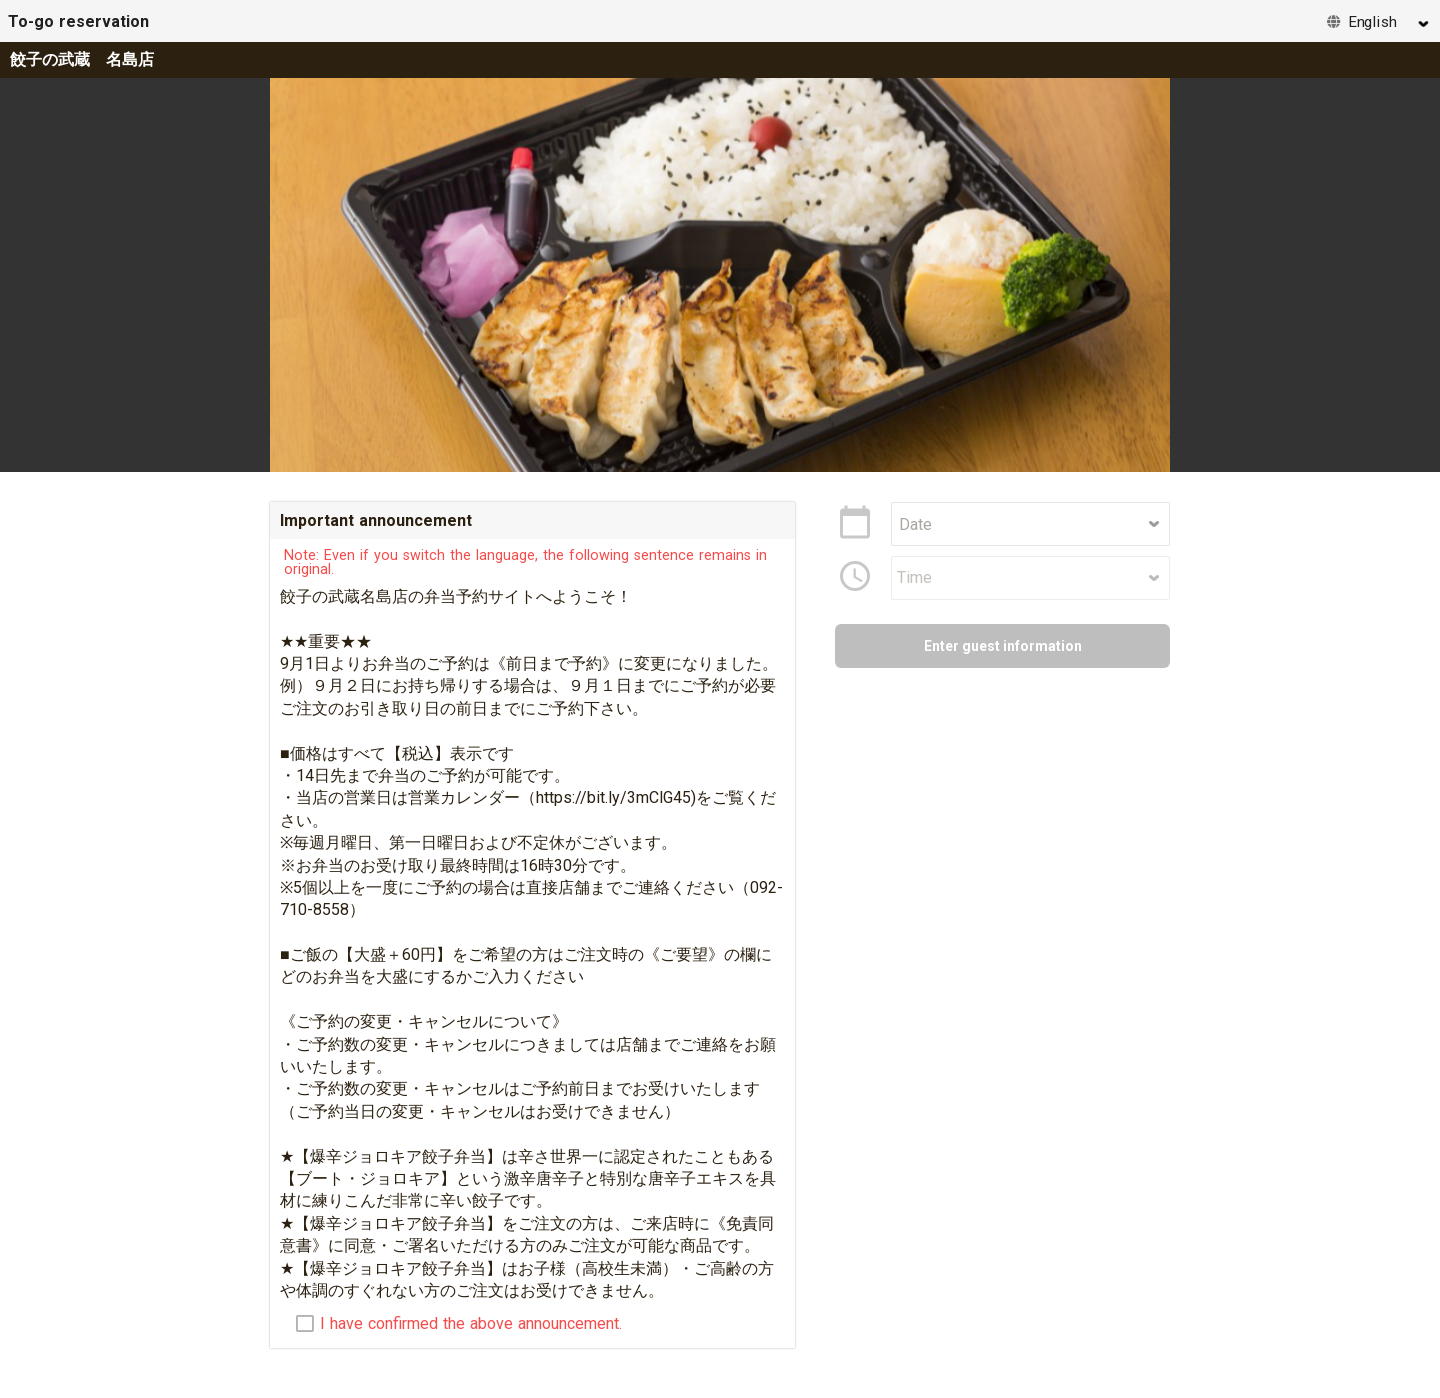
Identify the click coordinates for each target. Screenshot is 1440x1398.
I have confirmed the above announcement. (471, 1324)
